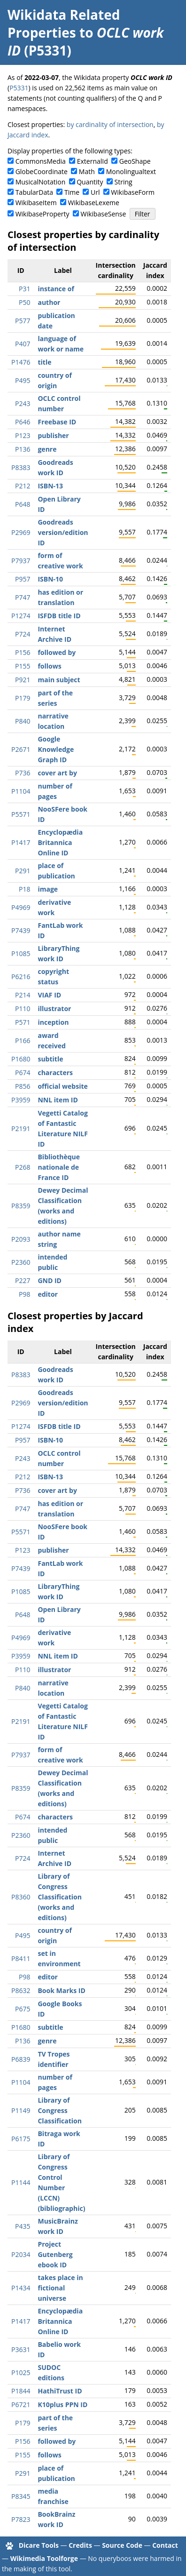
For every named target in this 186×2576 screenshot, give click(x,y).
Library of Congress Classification (59, 2110)
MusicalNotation (41, 181)
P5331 (18, 87)
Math (87, 171)
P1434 (20, 2287)
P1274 (20, 615)
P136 (22, 449)
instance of (56, 288)
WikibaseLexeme (93, 202)
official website (62, 1086)
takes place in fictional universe (60, 2288)
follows (49, 666)
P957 (22, 578)
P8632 (20, 1990)
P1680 (20, 1058)
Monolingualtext (131, 171)
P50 (24, 302)
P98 (24, 1294)
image (48, 889)
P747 (22, 597)
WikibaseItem (36, 202)
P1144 (20, 2182)
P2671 (20, 749)
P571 (22, 1022)
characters (55, 1072)
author (49, 302)
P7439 (20, 930)
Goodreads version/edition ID (63, 532)
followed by (57, 652)
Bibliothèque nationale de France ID (59, 1167)
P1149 (20, 2110)
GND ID (50, 1280)
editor (48, 1294)
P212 (22, 485)
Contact (165, 2545)
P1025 (20, 2372)
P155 (22, 666)
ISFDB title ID (59, 615)
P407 (22, 343)
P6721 (20, 2404)
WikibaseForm (133, 192)
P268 (22, 1167)
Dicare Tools (39, 2545)
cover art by (57, 772)
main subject (59, 679)
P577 (22, 320)
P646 (22, 421)
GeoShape (135, 161)
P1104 (20, 791)
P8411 (20, 1958)
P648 (22, 504)
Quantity (90, 181)
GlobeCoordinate (42, 171)
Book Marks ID (61, 1990)
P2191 (20, 1128)
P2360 (20, 1262)
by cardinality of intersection (110, 124)
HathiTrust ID (60, 2390)
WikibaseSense (103, 213)
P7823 (20, 2519)
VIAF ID (49, 994)
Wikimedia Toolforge (44, 2558)
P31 (24, 288)
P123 (22, 435)
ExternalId (92, 161)
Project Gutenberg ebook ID (55, 2254)
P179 (22, 698)
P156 (22, 652)
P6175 (20, 2138)
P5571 (20, 814)
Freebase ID (57, 421)
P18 (24, 889)
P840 (22, 721)
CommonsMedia (41, 161)
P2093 (20, 1239)
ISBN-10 (50, 578)
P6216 (20, 976)
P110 (22, 1008)
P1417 (20, 842)
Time (71, 192)
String (123, 181)
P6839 (20, 2059)
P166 (22, 1040)
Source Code (122, 2545)
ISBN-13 (50, 485)
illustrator (54, 1008)
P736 (22, 772)
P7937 (20, 560)
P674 (22, 1072)
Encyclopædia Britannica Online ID (60, 842)
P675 (22, 2008)
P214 (22, 994)
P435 (22, 2226)
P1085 (20, 953)
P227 (22, 1280)
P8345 (20, 2496)
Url (95, 192)
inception (53, 1022)
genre (47, 449)
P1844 (20, 2390)
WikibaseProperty (43, 213)
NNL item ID (58, 1099)
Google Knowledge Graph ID (56, 749)
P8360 (20, 1896)
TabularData (34, 192)
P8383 (20, 467)
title (44, 362)
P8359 (20, 1205)
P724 (22, 634)
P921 (22, 679)
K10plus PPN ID (62, 2404)
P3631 (20, 2349)
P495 (22, 380)
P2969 (20, 532)
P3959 (20, 1099)
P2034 (20, 2254)
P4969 (20, 907)
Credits (80, 2545)
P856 (22, 1086)
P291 (22, 870)
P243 (22, 403)
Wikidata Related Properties (64, 23)
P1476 (20, 362)
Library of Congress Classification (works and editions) (59, 1897)
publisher (53, 435)
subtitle (50, 1058)
